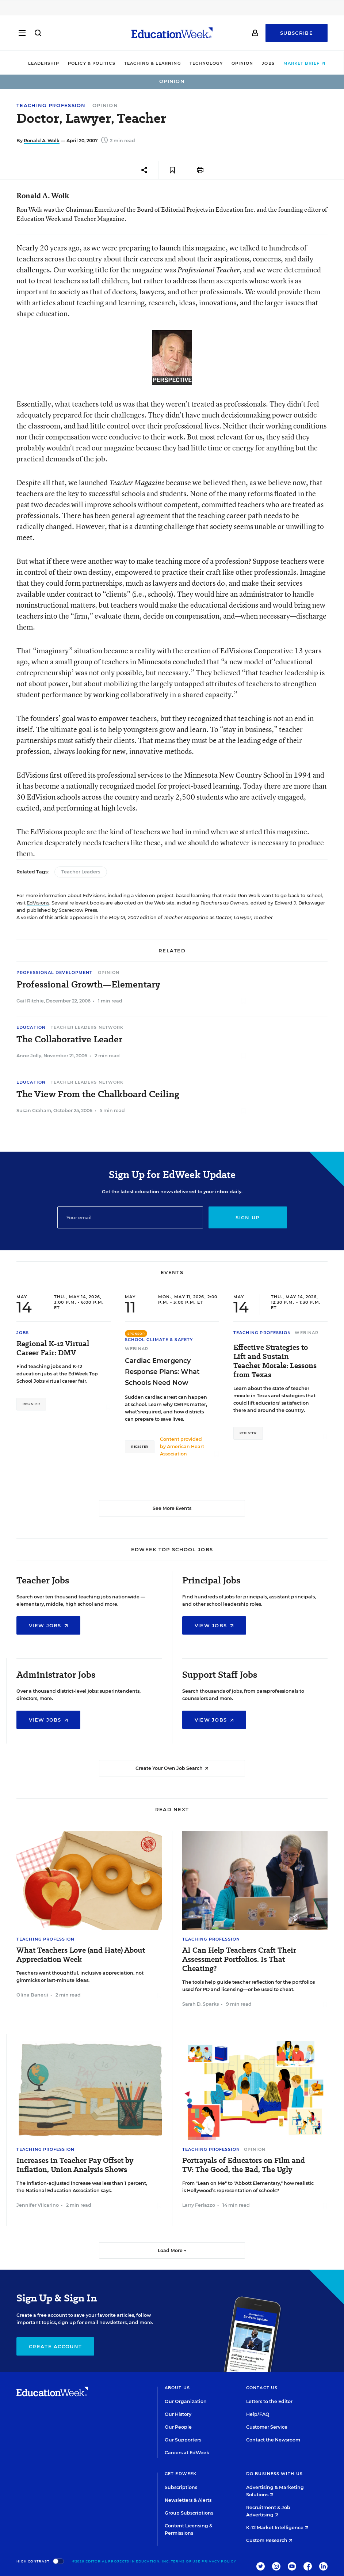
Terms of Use (185, 2561)
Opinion (238, 63)
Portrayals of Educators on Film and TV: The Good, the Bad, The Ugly (243, 2165)
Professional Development (54, 972)
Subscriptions (181, 2487)
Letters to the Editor (269, 2401)
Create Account (55, 2346)
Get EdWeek (180, 2473)
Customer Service (266, 2427)
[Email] (130, 1217)
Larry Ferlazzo (198, 2205)
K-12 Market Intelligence (277, 2527)
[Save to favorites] (172, 170)
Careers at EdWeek (187, 2452)
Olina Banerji (32, 1995)
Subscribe (296, 34)
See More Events (172, 1508)
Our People (178, 2427)
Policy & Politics (87, 63)
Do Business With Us (274, 2473)
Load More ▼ (172, 2250)
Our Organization (186, 2401)
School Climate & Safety (159, 1339)
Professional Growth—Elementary (88, 984)
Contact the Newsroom (273, 2440)
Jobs (263, 63)
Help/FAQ (258, 2414)
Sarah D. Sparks (200, 2004)
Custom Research (269, 2540)
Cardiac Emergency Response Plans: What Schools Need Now (162, 1372)
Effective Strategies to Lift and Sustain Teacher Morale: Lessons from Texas (275, 1361)
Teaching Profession (51, 105)
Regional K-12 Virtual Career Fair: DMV (52, 1348)
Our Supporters (183, 2440)
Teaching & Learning (147, 63)
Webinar (137, 1348)
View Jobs (48, 1625)
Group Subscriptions (189, 2513)
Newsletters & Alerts (188, 2500)
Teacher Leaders (80, 872)
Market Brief (299, 63)
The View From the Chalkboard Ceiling (97, 1094)
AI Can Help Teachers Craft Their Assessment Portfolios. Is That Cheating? (239, 1959)
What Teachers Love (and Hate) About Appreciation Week (80, 1955)
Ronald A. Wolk (42, 140)
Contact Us (262, 2387)
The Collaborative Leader (69, 1039)
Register (31, 1404)
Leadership (38, 63)
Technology (201, 63)
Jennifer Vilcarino (37, 2205)
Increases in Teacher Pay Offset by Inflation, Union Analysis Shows (74, 2165)
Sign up (247, 1217)
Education (31, 1027)
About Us (177, 2387)
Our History (178, 2414)
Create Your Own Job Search (172, 1768)
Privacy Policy (219, 2561)
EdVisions (38, 903)
